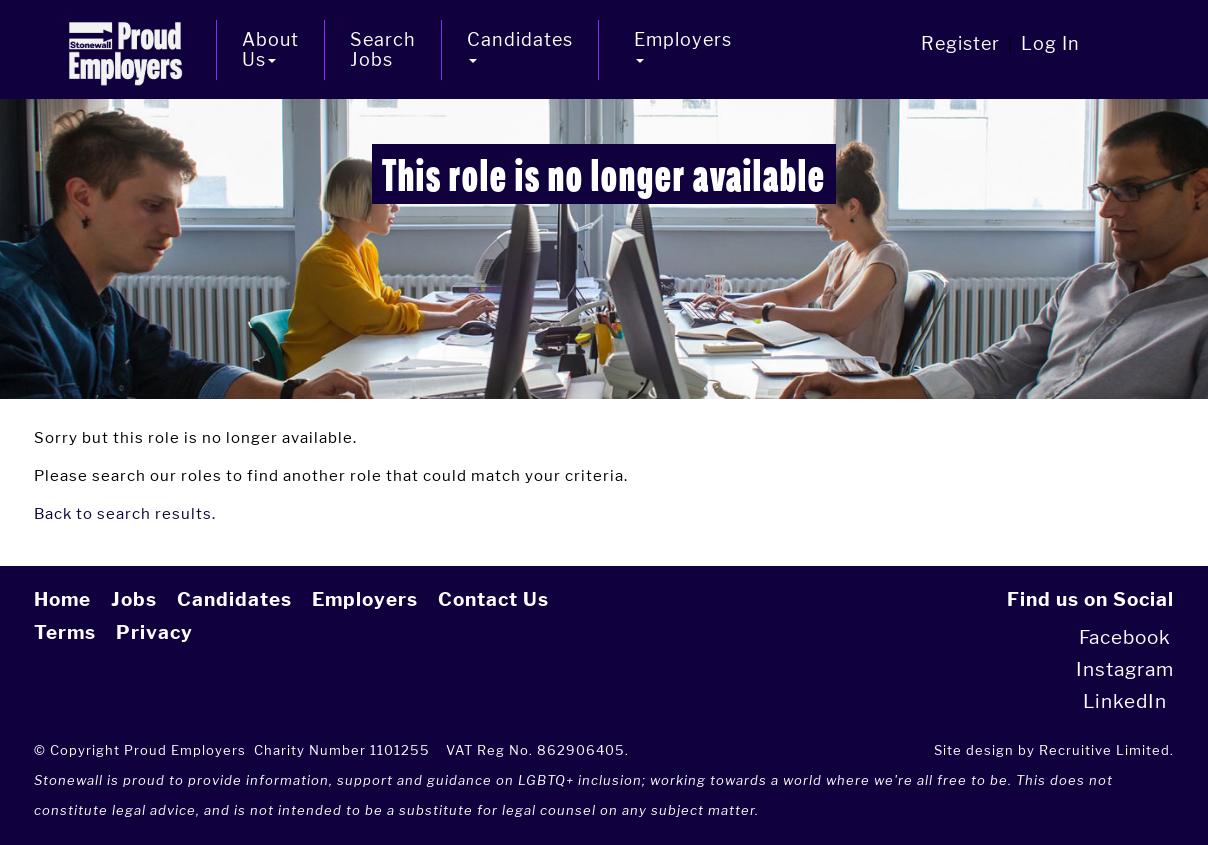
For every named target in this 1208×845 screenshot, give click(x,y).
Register (960, 43)
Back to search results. (125, 513)
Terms (65, 632)
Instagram (1125, 669)
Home (62, 599)
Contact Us (493, 599)
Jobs (134, 599)
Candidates (234, 599)
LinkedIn (1125, 701)
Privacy (154, 632)
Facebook (1125, 637)
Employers (365, 599)
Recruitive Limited (1104, 750)
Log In (1050, 43)
